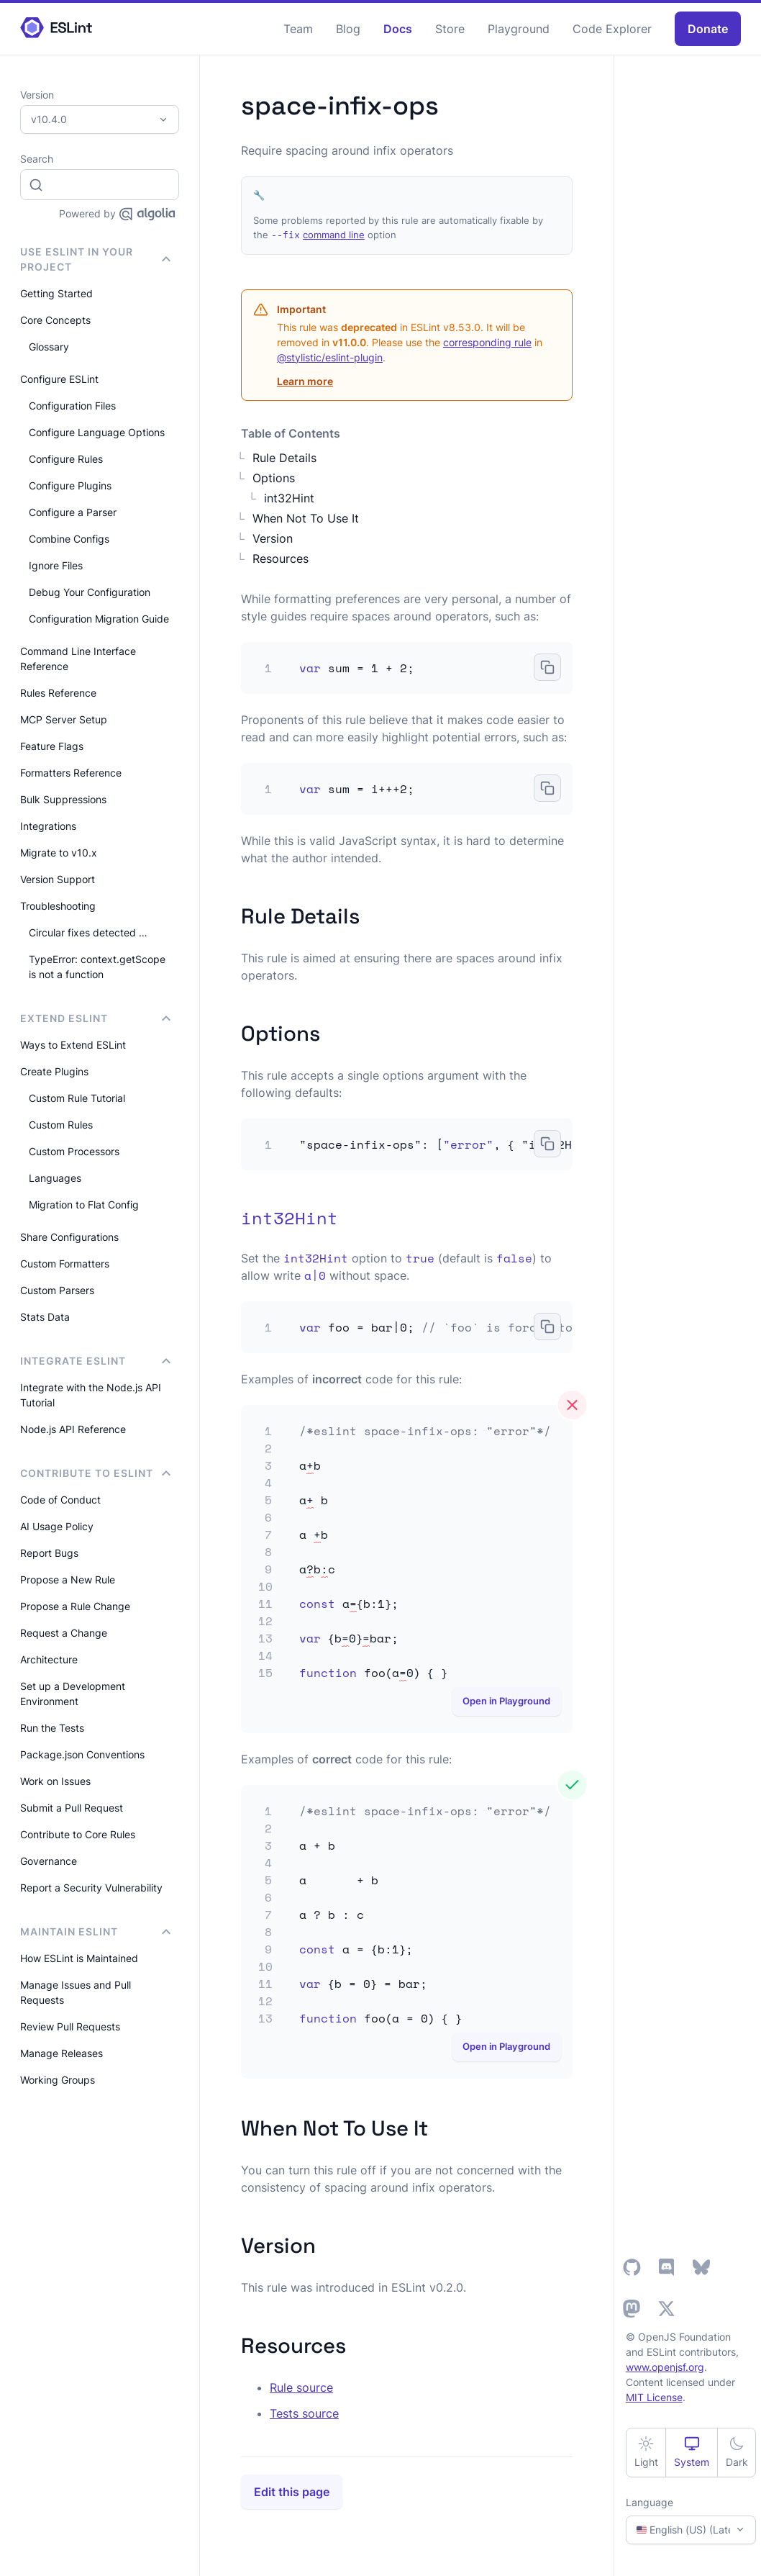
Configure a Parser (73, 512)
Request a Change (63, 1633)
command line (334, 234)
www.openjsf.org (665, 2367)
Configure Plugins (70, 485)
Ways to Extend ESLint (73, 1045)
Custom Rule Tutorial (77, 1098)
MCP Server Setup (63, 719)
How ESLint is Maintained (79, 1958)
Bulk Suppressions (63, 799)
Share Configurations (69, 1237)
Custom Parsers (57, 1290)
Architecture (49, 1659)
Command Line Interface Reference (78, 658)
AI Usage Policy (57, 1526)
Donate (708, 29)
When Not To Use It (305, 518)
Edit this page (291, 2492)
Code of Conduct (60, 1499)
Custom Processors (74, 1151)
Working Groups (57, 2080)
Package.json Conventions (82, 1754)
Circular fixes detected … (88, 932)
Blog (348, 29)
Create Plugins (54, 1071)
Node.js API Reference (73, 1429)
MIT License (654, 2397)
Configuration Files (72, 405)
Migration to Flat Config (84, 1204)
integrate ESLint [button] (95, 1361)
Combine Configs (69, 539)
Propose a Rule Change (75, 1606)
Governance (48, 1861)
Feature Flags (51, 746)
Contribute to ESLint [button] (95, 1473)
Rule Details (284, 458)
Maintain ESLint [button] (95, 1931)
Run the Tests (52, 1728)
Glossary (49, 346)
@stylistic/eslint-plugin (330, 357)
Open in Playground (506, 1701)
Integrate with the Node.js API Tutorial (90, 1395)
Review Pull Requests (70, 2026)
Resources (280, 558)
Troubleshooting (58, 906)
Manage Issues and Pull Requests (75, 1992)
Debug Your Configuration (89, 592)
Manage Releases (61, 2053)
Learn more (305, 381)
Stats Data (45, 1317)
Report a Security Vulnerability (91, 1887)
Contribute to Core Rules (77, 1834)
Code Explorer (612, 29)
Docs (397, 29)
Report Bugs (49, 1553)
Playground (519, 29)
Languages (55, 1178)
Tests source (304, 2413)
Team (298, 29)
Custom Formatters (64, 1263)
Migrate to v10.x (58, 852)
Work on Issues (55, 1781)
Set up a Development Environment (72, 1693)
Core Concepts (55, 320)
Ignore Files (56, 565)
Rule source (301, 2387)
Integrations (48, 826)
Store (450, 29)
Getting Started (56, 293)
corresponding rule (487, 342)
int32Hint (289, 498)
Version (272, 538)
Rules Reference (58, 693)
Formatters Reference (71, 773)
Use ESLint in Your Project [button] (95, 259)
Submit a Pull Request (71, 1808)
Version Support (57, 879)
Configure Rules (66, 459)
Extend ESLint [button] (95, 1018)
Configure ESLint (59, 379)
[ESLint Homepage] (56, 28)
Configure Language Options (97, 432)
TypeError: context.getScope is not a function (97, 966)
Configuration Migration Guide (99, 619)
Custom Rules (61, 1124)
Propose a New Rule (67, 1579)
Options (273, 478)
